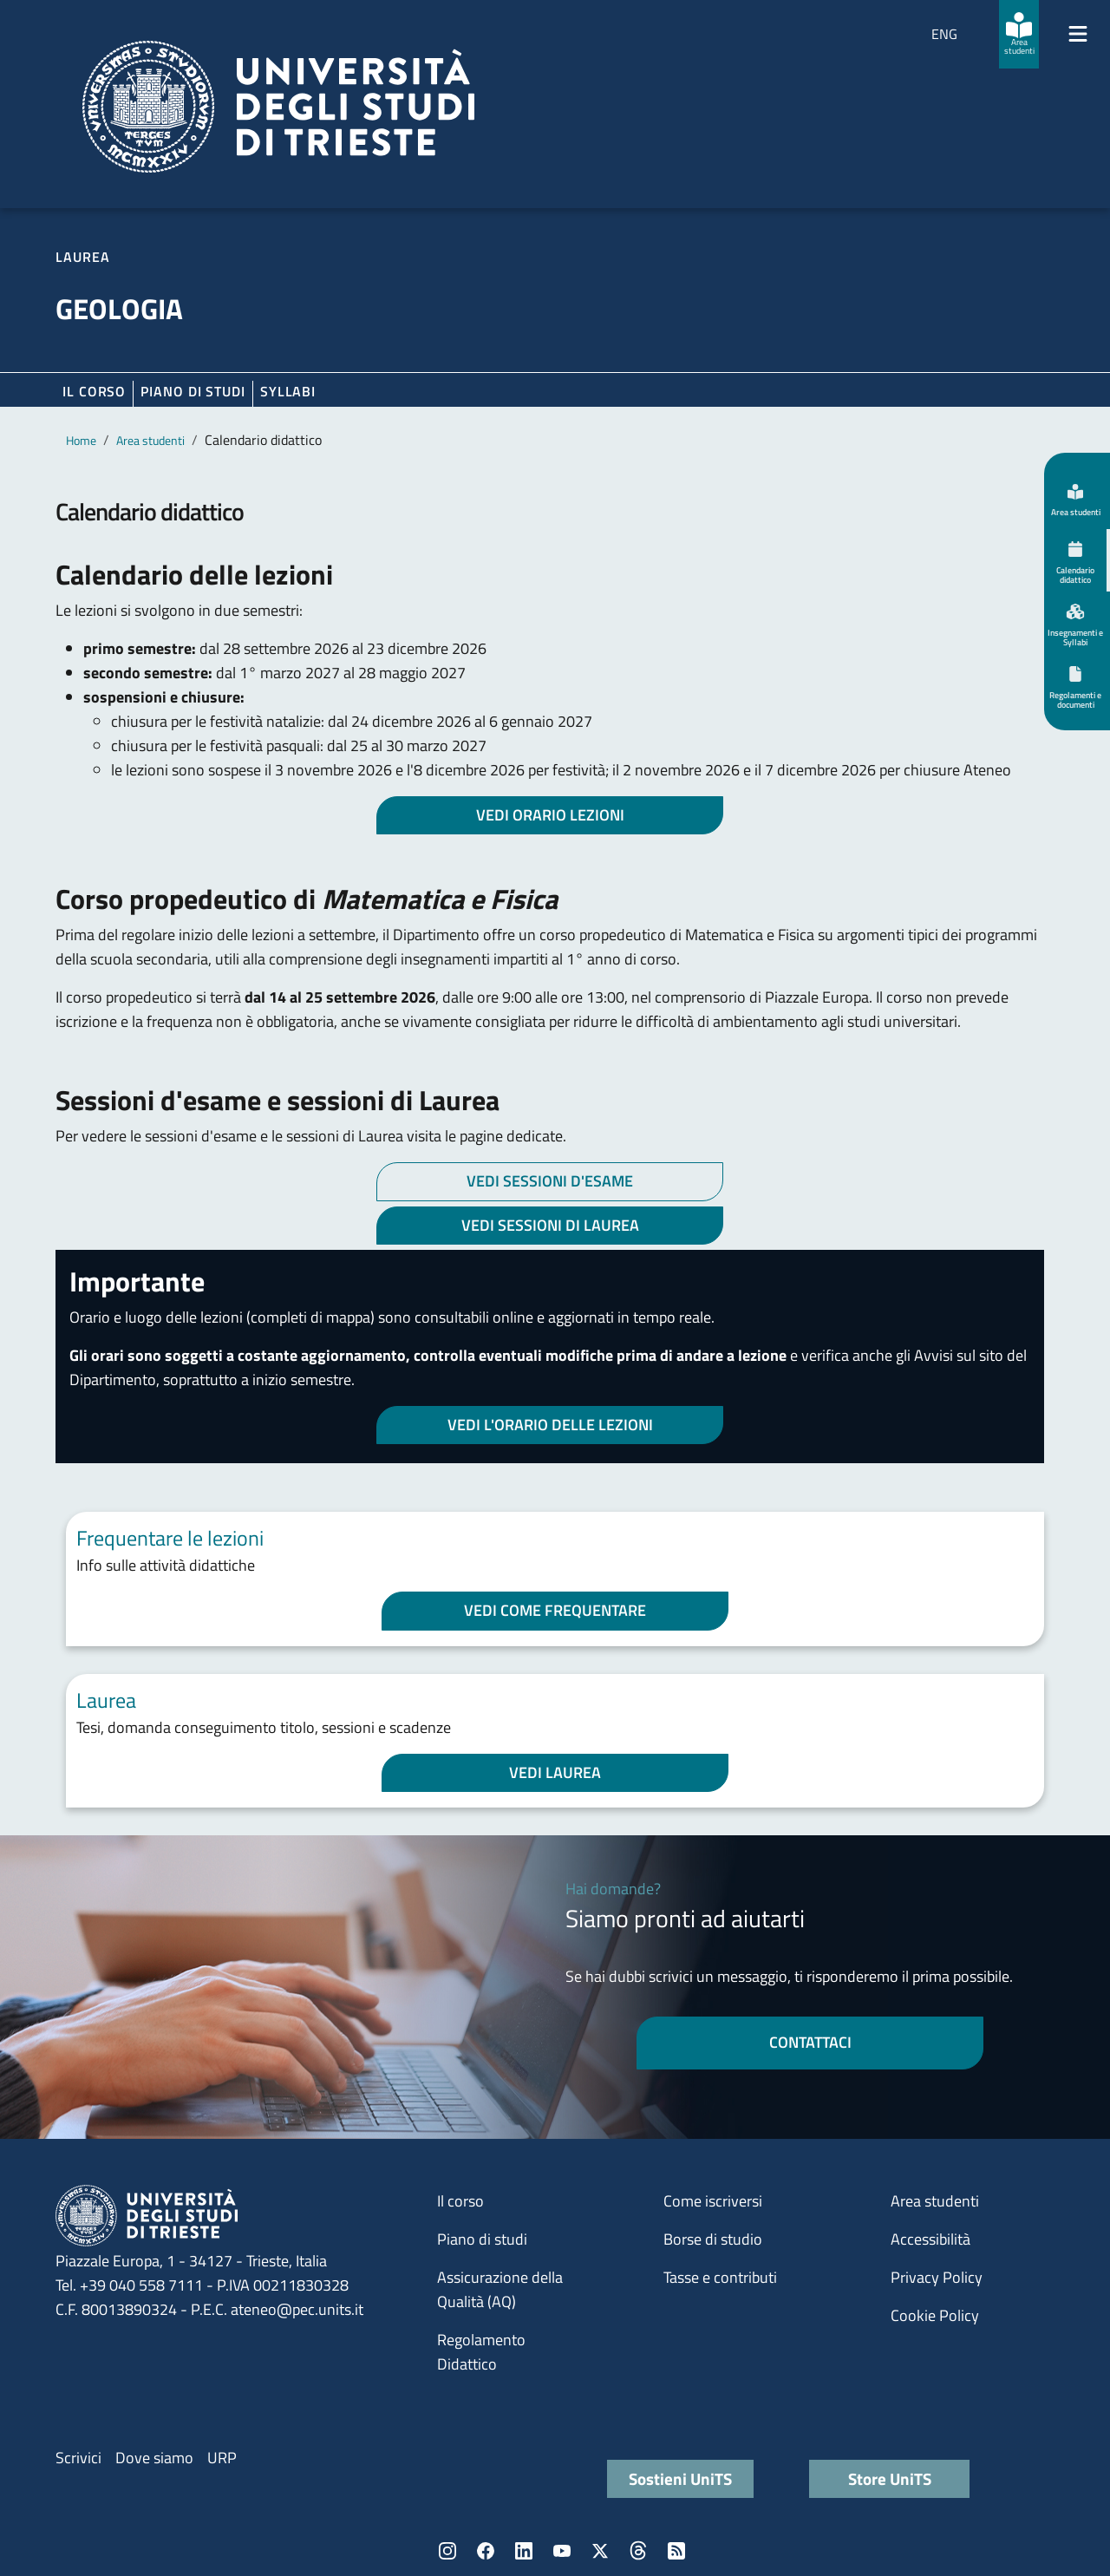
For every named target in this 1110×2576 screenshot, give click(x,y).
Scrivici (78, 2457)
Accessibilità (930, 2239)
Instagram (447, 2551)
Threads (638, 2551)
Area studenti (150, 440)
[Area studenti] (1019, 34)
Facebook (485, 2551)
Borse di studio (712, 2239)
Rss (676, 2551)
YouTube (562, 2551)
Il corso (94, 391)
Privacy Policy (937, 2277)
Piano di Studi (192, 391)
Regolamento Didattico (481, 2352)
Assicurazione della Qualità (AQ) (500, 2289)
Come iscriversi (712, 2201)
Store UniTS (889, 2478)
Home (81, 440)
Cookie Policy (935, 2315)
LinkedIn (524, 2551)
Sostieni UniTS (680, 2478)
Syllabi (288, 391)
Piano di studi (482, 2239)
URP (222, 2457)
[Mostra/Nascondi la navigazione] (1078, 34)
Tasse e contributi (720, 2277)
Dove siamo (154, 2457)
